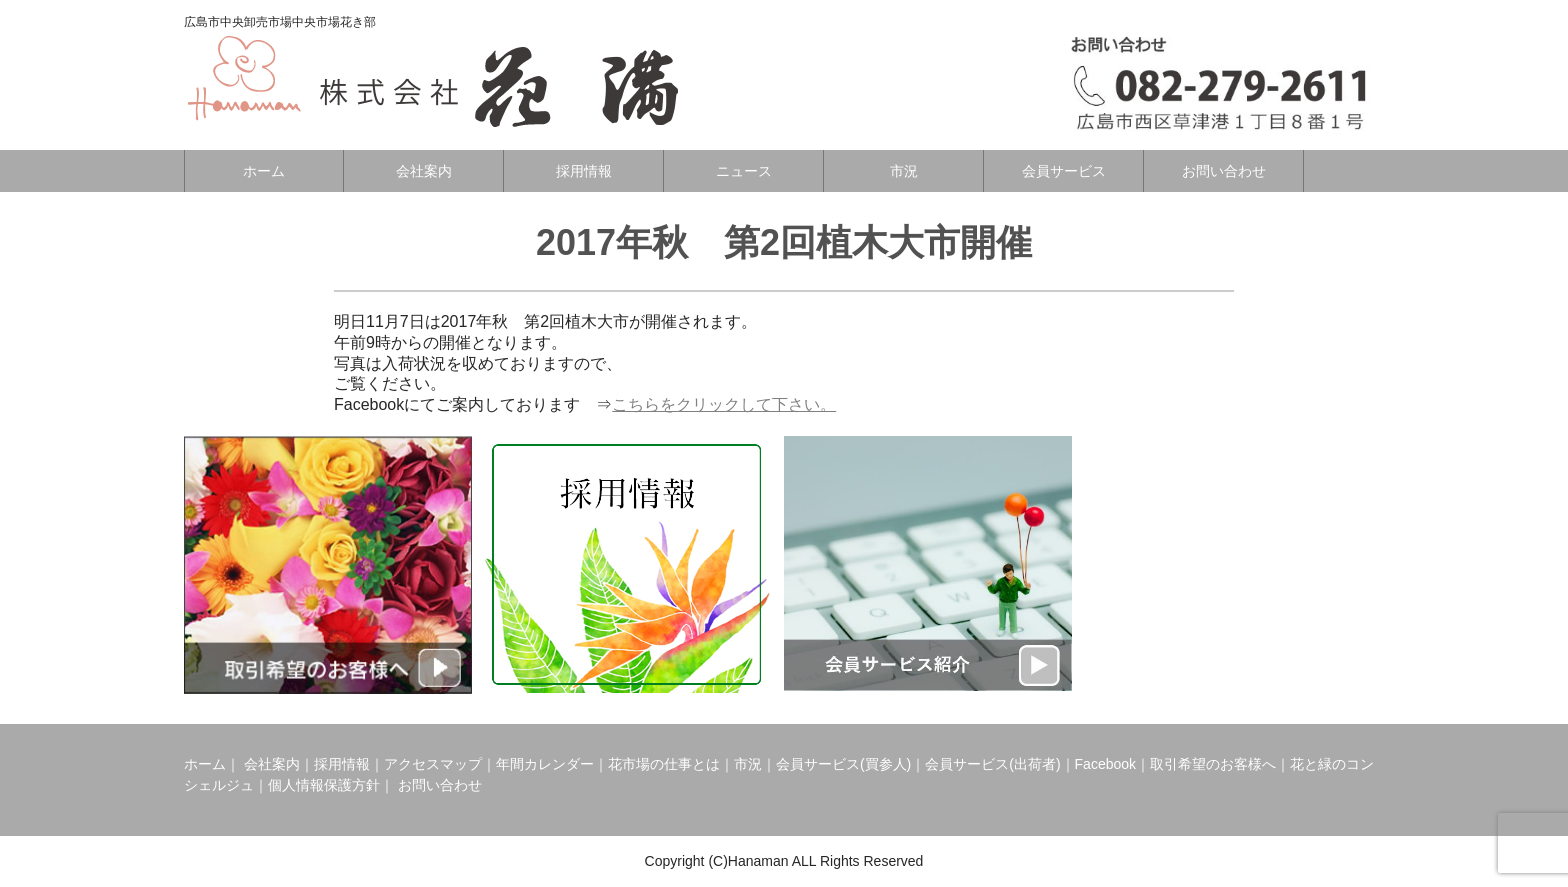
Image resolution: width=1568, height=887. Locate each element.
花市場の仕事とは (664, 764)
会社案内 (424, 171)
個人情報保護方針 (324, 785)
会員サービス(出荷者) (992, 764)
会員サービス (1064, 171)
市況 (904, 171)
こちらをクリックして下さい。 (724, 404)
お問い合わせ (1224, 171)
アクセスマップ (433, 764)
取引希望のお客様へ (1213, 764)
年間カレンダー (545, 764)
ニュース (744, 171)
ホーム (264, 171)
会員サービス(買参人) (843, 764)
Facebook (1105, 764)
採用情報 (584, 171)
